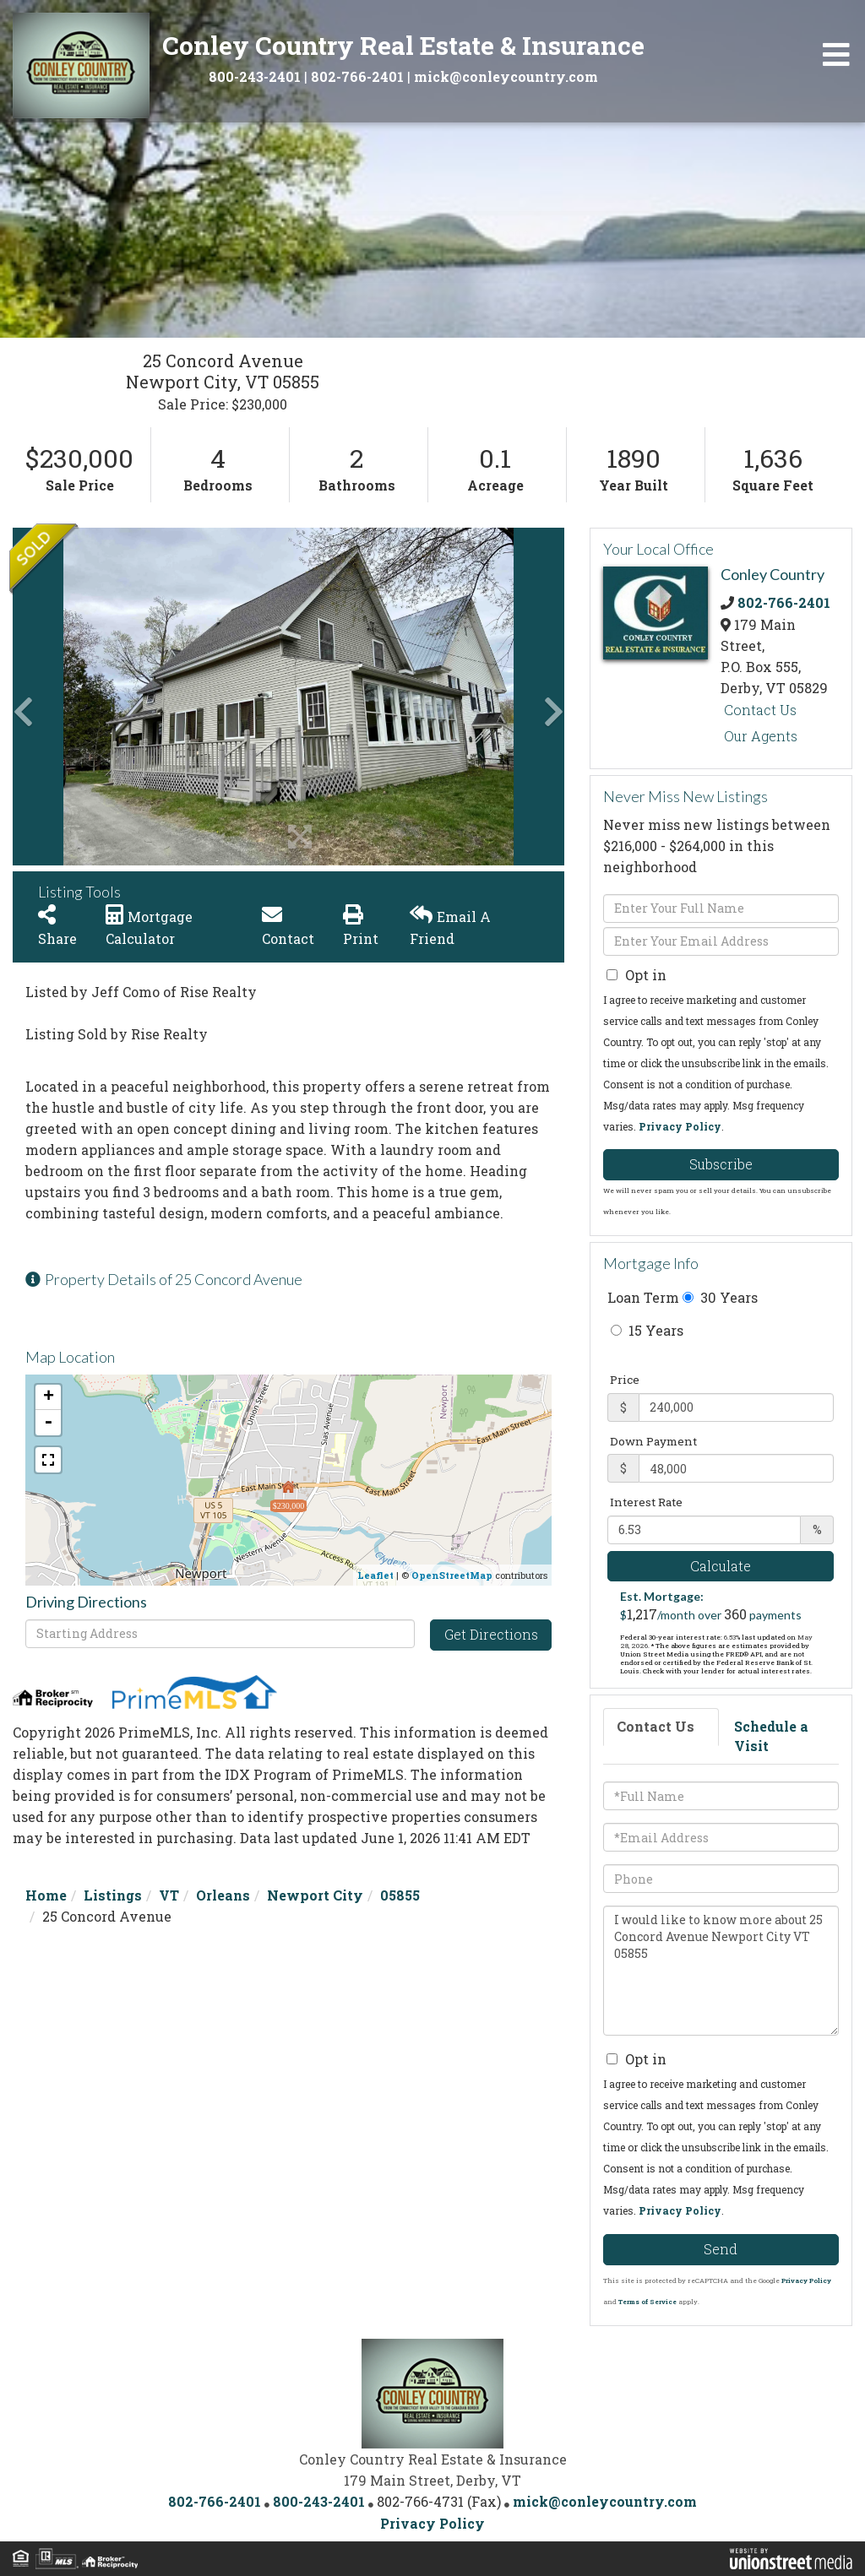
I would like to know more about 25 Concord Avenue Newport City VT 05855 (721, 1971)
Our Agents (760, 736)
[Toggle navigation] (836, 55)
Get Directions (491, 1634)
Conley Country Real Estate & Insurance (403, 45)
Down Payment (653, 1441)
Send (720, 2249)
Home (46, 1895)
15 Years (647, 1330)
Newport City (315, 1895)
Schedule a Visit (771, 1735)
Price (624, 1379)
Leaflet (375, 1575)
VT (169, 1895)
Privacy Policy (680, 1126)
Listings (113, 1895)
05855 (400, 1895)
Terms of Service (647, 2301)
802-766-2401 (357, 76)
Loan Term (643, 1297)
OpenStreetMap (451, 1575)
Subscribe (721, 1164)
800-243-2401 (255, 76)
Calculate (720, 1566)
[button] (76, 696)
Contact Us (760, 710)
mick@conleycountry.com (506, 76)
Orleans (223, 1895)
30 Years (720, 1297)
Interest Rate (646, 1502)
